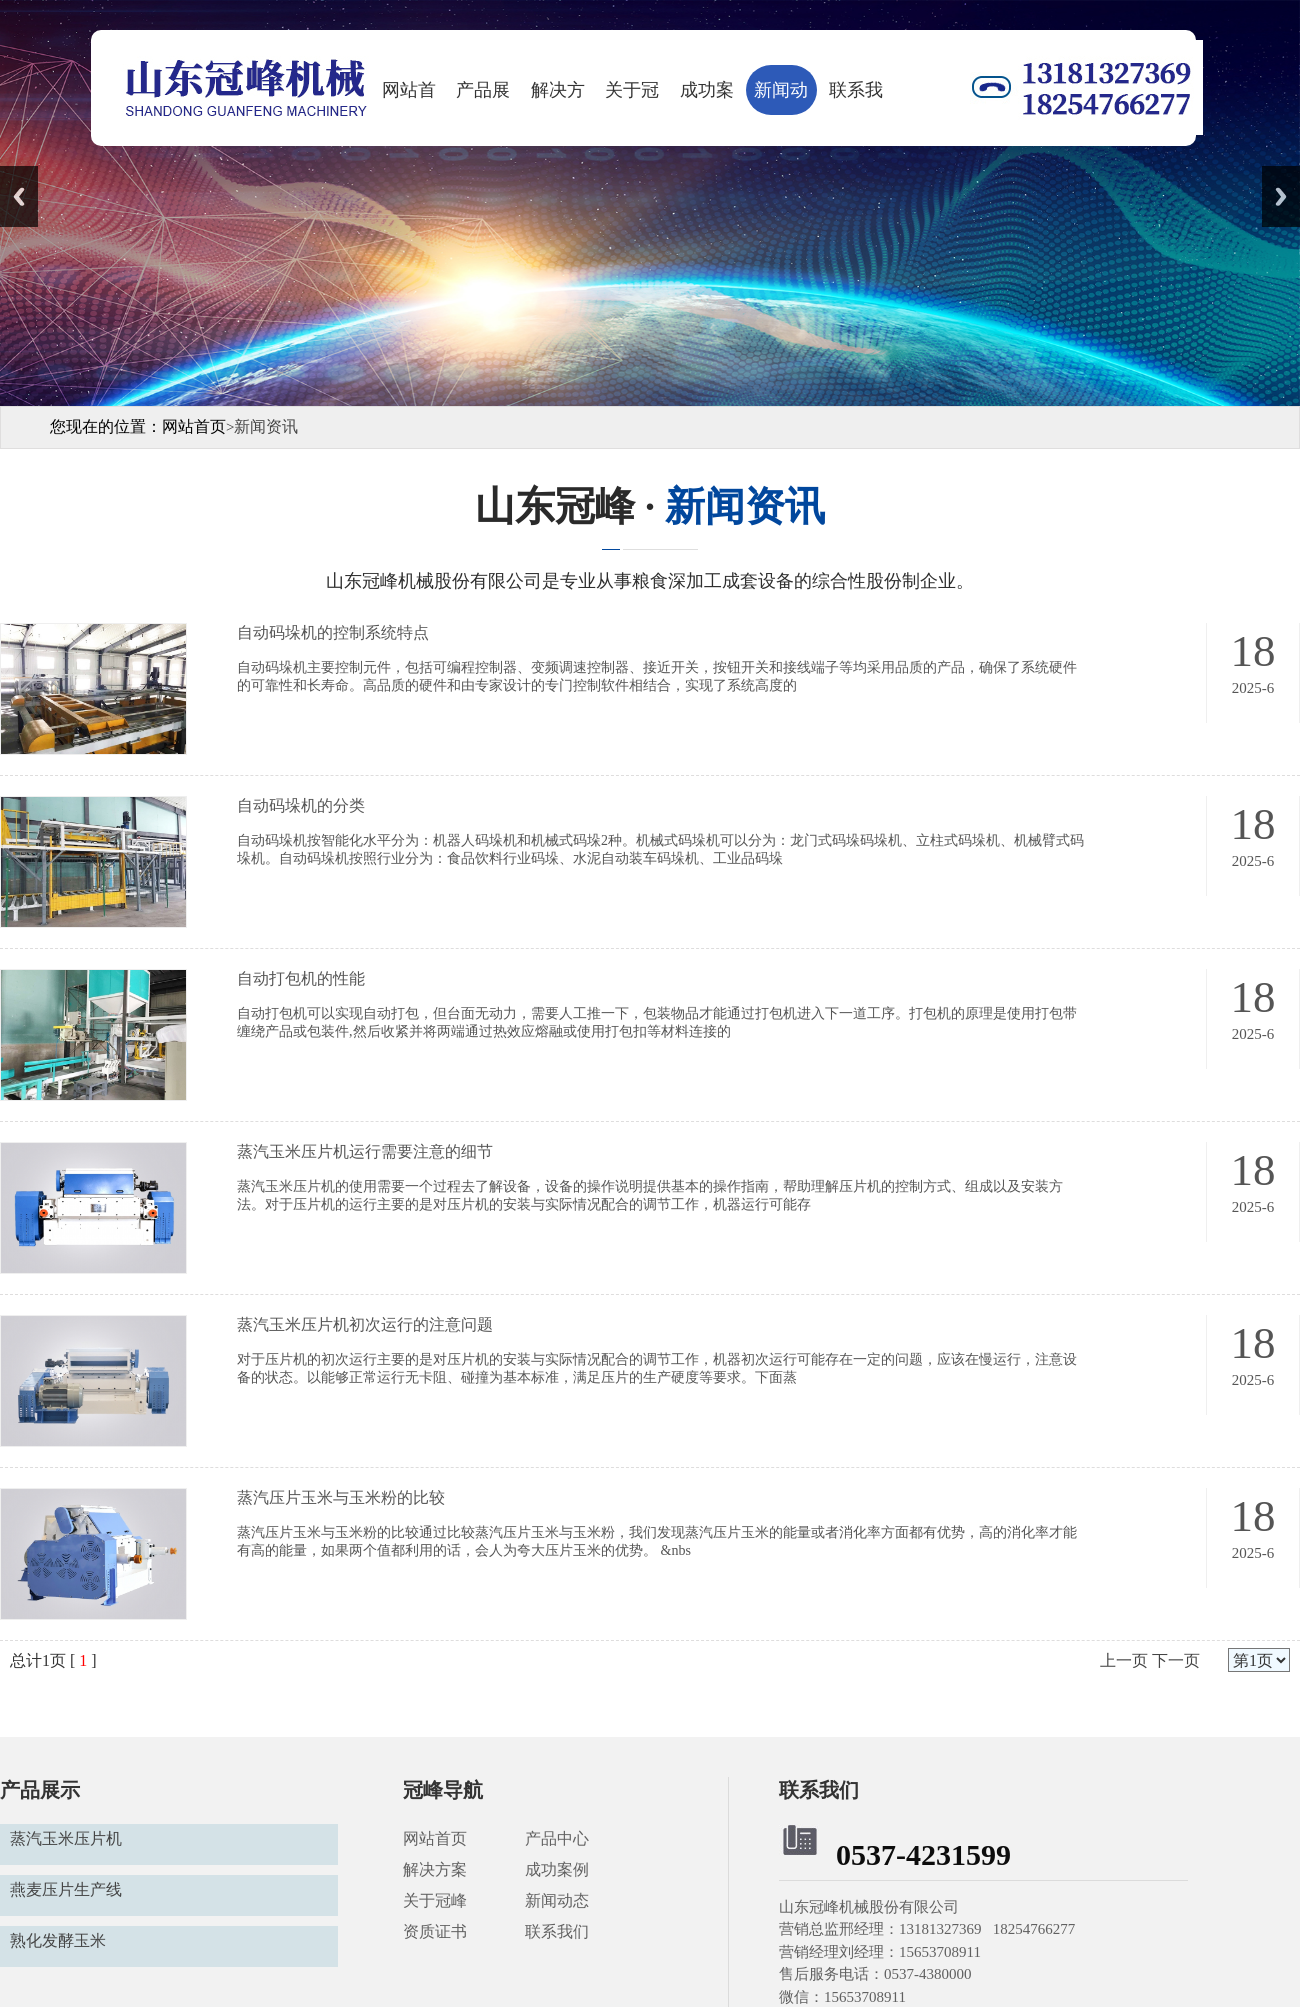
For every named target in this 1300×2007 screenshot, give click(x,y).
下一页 (1176, 1660)
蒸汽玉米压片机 (66, 1838)
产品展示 (483, 97)
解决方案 (558, 97)
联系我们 (856, 97)
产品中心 (559, 1838)
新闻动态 (781, 97)
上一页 (1124, 1660)
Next (1281, 196)
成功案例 (707, 97)
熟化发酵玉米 (58, 1940)
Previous (19, 196)
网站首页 (409, 97)
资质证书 (435, 1931)
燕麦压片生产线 (66, 1889)
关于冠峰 (632, 97)
